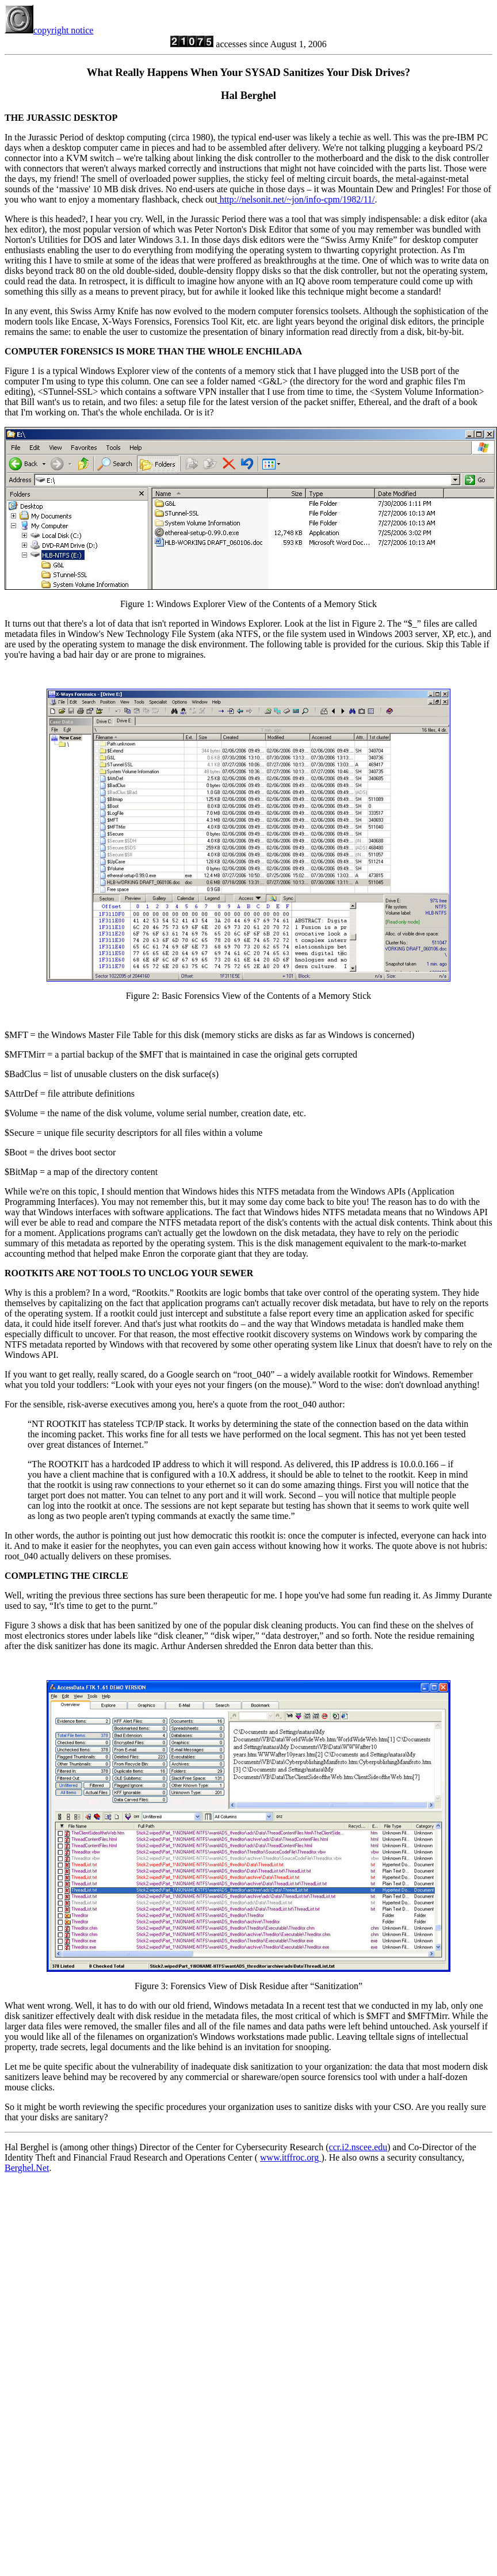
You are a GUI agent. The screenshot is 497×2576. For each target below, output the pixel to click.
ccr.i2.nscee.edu (358, 2147)
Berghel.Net (27, 2168)
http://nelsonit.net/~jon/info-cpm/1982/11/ (296, 199)
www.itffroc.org (290, 2157)
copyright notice (49, 30)
